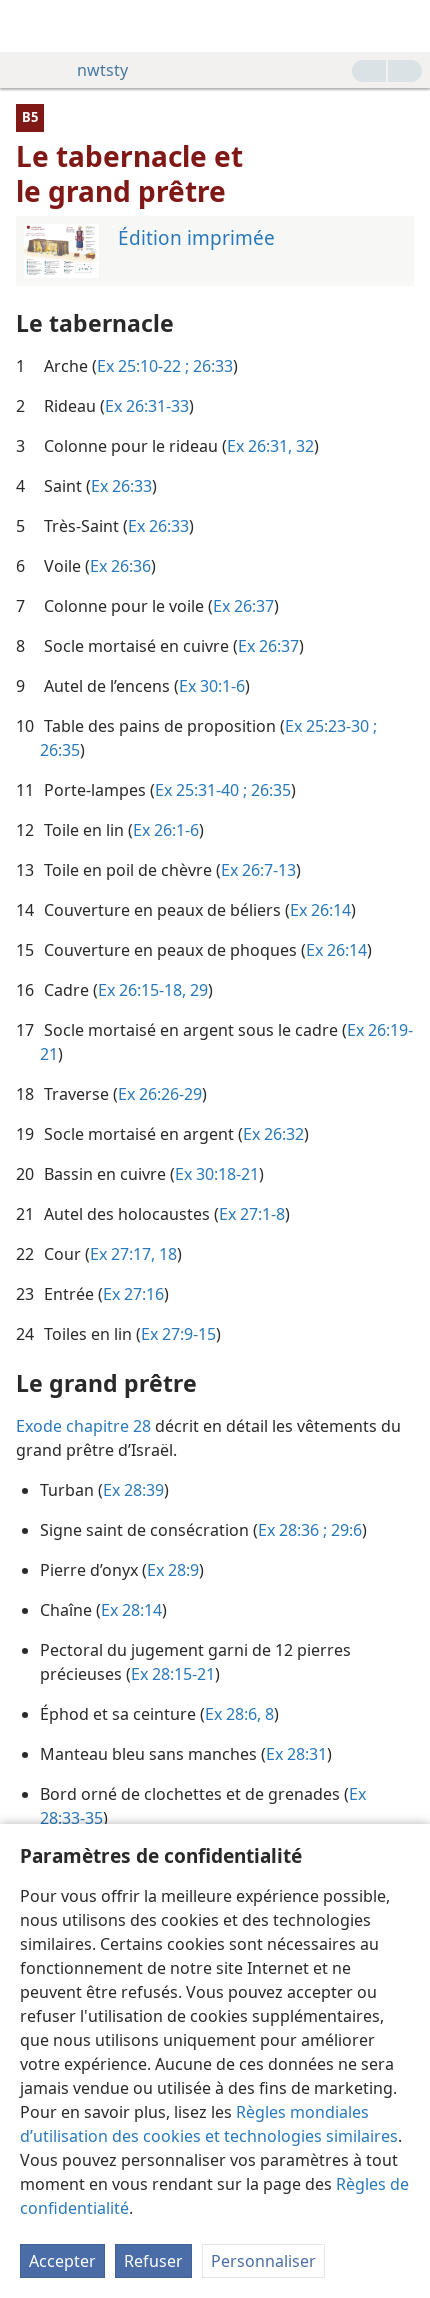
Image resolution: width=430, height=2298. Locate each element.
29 (197, 990)
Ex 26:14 (320, 910)
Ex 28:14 (131, 1610)
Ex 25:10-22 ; (143, 366)
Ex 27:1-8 (252, 1214)
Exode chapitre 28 (83, 1426)
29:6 (344, 1530)
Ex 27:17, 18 (133, 1254)
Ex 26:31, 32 (270, 446)
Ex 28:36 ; (292, 1530)
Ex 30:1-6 (212, 686)
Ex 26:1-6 (166, 830)
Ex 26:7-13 (258, 870)
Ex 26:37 (243, 606)
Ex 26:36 (120, 566)
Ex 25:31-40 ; (201, 790)
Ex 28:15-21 (173, 1674)
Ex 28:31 (296, 1754)
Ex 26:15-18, (142, 990)
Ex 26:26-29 (160, 1094)
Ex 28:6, (233, 1714)
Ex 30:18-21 (217, 1174)
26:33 (211, 366)
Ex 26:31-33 (147, 406)
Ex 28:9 (173, 1570)
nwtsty (92, 70)
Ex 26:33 (121, 486)
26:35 (60, 750)
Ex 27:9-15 (178, 1334)
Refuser (153, 2261)
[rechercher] (405, 26)
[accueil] (30, 26)
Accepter (62, 2261)
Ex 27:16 (133, 1294)
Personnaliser (263, 2261)
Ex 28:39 (133, 1490)
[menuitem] (30, 26)
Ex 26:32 (273, 1134)
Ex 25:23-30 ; (331, 726)
